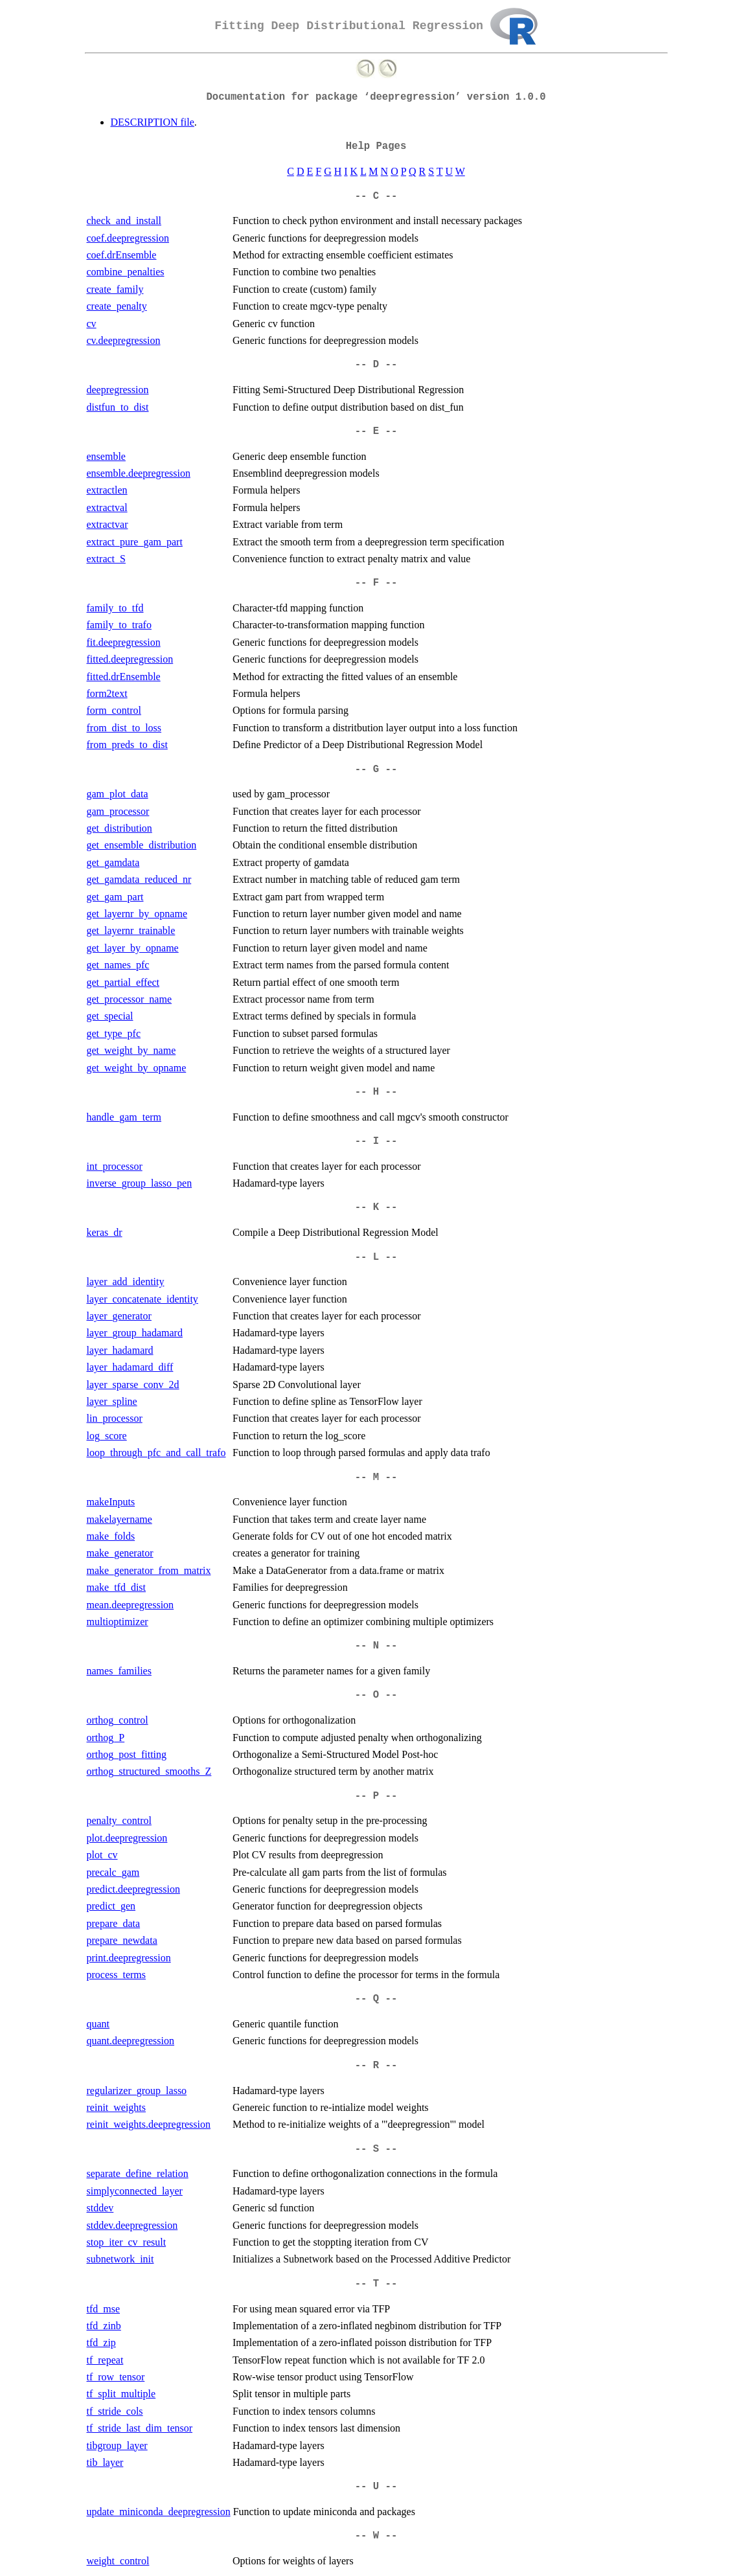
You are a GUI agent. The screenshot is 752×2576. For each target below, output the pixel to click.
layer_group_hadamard (135, 1332)
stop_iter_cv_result (126, 2242)
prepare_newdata (122, 1940)
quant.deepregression (131, 2040)
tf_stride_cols (115, 2411)
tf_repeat (105, 2359)
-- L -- (376, 1257)
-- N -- (376, 1646)
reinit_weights (116, 2107)
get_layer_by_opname (133, 947)
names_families (119, 1670)
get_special (110, 1015)
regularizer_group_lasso (137, 2090)
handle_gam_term (124, 1117)
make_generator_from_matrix (149, 1570)
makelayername (119, 1519)
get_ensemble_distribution (142, 844)
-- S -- (376, 2149)
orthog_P (106, 1737)
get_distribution (119, 828)
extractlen (107, 490)
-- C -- (376, 196)
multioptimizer (117, 1621)
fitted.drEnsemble (124, 676)
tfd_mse (103, 2308)
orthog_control (117, 1720)
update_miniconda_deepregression (159, 2511)
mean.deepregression (130, 1604)
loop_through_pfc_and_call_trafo (156, 1452)
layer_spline (112, 1401)
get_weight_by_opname (137, 1067)
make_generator (120, 1552)
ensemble (106, 456)
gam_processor (118, 811)
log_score (107, 1435)
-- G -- (376, 769)
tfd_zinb (104, 2325)
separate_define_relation (137, 2173)
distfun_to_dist (118, 407)
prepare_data (114, 1923)
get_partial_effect (123, 982)
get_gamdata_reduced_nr (139, 879)
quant (98, 2023)
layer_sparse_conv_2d (133, 1384)
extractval (107, 507)
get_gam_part (115, 896)
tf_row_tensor (116, 2376)
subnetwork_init (120, 2258)
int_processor (114, 1166)
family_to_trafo (119, 624)
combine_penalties (126, 271)
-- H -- (376, 1092)
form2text (107, 693)
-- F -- (376, 583)
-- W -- (376, 2536)
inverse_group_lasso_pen (139, 1183)
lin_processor (114, 1418)
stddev (100, 2207)
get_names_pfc (118, 964)
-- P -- (376, 1796)
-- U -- (376, 2486)
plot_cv (102, 1854)
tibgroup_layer (117, 2445)
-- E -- (376, 431)
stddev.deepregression (132, 2225)
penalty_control (119, 1820)
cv (92, 323)
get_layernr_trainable (131, 930)
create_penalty (117, 306)
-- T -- (376, 2284)
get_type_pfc (114, 1033)
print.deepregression (129, 1957)
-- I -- (376, 1141)
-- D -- (376, 365)
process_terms (116, 1974)
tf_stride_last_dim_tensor (140, 2428)
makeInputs (111, 1501)
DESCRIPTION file (152, 122)
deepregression (118, 389)
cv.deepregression (124, 340)
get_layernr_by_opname (137, 913)
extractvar (107, 524)
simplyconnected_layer (135, 2190)
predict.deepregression (133, 1889)
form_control (114, 710)
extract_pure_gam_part (135, 541)
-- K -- (376, 1207)
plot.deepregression (127, 1837)
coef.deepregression (128, 238)
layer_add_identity (126, 1281)
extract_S (106, 558)
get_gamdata (113, 862)
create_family (115, 289)
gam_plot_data (117, 793)
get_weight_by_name (131, 1050)
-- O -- (376, 1695)
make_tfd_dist (116, 1587)
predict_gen (111, 1905)
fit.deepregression (124, 642)
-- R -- (376, 2065)
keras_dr (104, 1232)
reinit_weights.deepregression (149, 2124)
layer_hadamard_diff (130, 1367)
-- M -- (376, 1477)
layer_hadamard (120, 1350)
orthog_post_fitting (127, 1754)
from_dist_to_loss (124, 727)
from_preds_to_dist (127, 744)
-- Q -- (376, 1999)
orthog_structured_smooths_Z (149, 1771)
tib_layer (105, 2462)
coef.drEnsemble (122, 254)
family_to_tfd (115, 607)
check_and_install (124, 220)
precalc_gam (113, 1872)
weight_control (118, 2560)
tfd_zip (101, 2342)
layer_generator (119, 1315)
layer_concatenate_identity (142, 1299)
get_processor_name (129, 999)
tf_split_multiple (121, 2393)
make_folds (111, 1536)
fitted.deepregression (130, 659)
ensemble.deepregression (138, 473)
